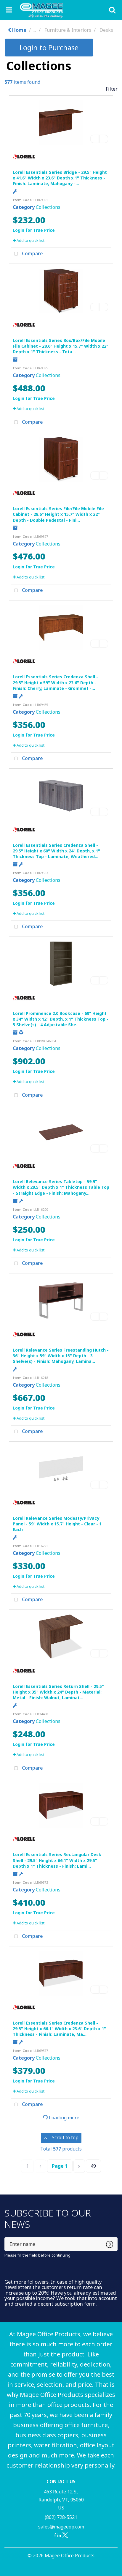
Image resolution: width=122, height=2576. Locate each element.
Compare (27, 254)
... (34, 30)
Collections (48, 207)
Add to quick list (28, 240)
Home (17, 30)
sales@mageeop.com (61, 2526)
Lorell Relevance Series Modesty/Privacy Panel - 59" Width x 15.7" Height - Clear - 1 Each (57, 1523)
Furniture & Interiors (67, 30)
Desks (106, 30)
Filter (112, 89)
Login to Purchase (49, 47)
